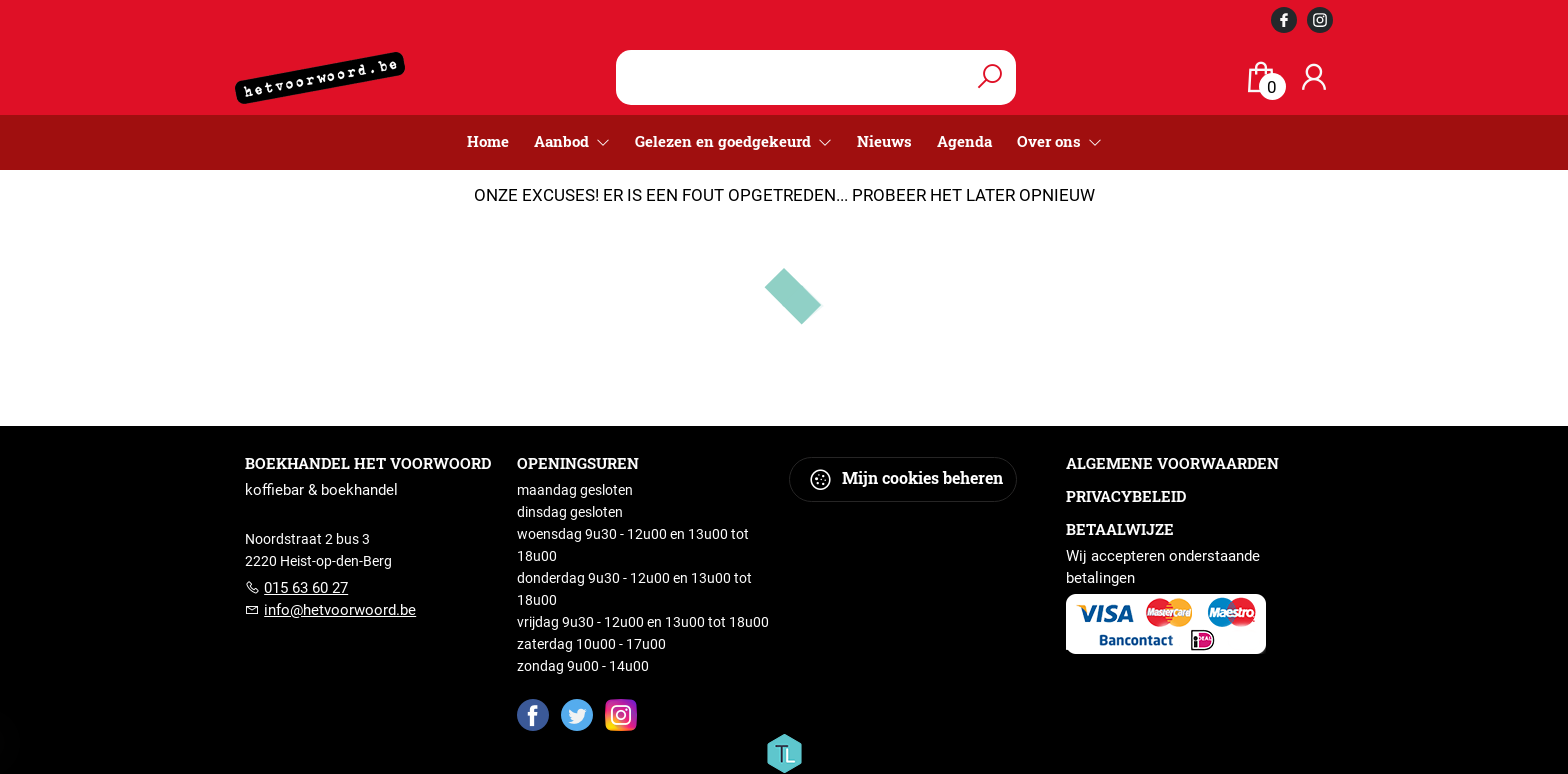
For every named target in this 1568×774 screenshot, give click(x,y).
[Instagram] (621, 714)
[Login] (1314, 77)
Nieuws (884, 141)
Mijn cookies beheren (905, 479)
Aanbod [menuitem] (563, 141)
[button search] (989, 77)
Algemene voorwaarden (1172, 463)
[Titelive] (784, 752)
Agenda (964, 141)
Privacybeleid (1126, 496)
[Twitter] (577, 714)
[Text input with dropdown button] (793, 77)
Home (488, 141)
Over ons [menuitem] (1051, 141)
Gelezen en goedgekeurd (725, 141)
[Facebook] (533, 714)
